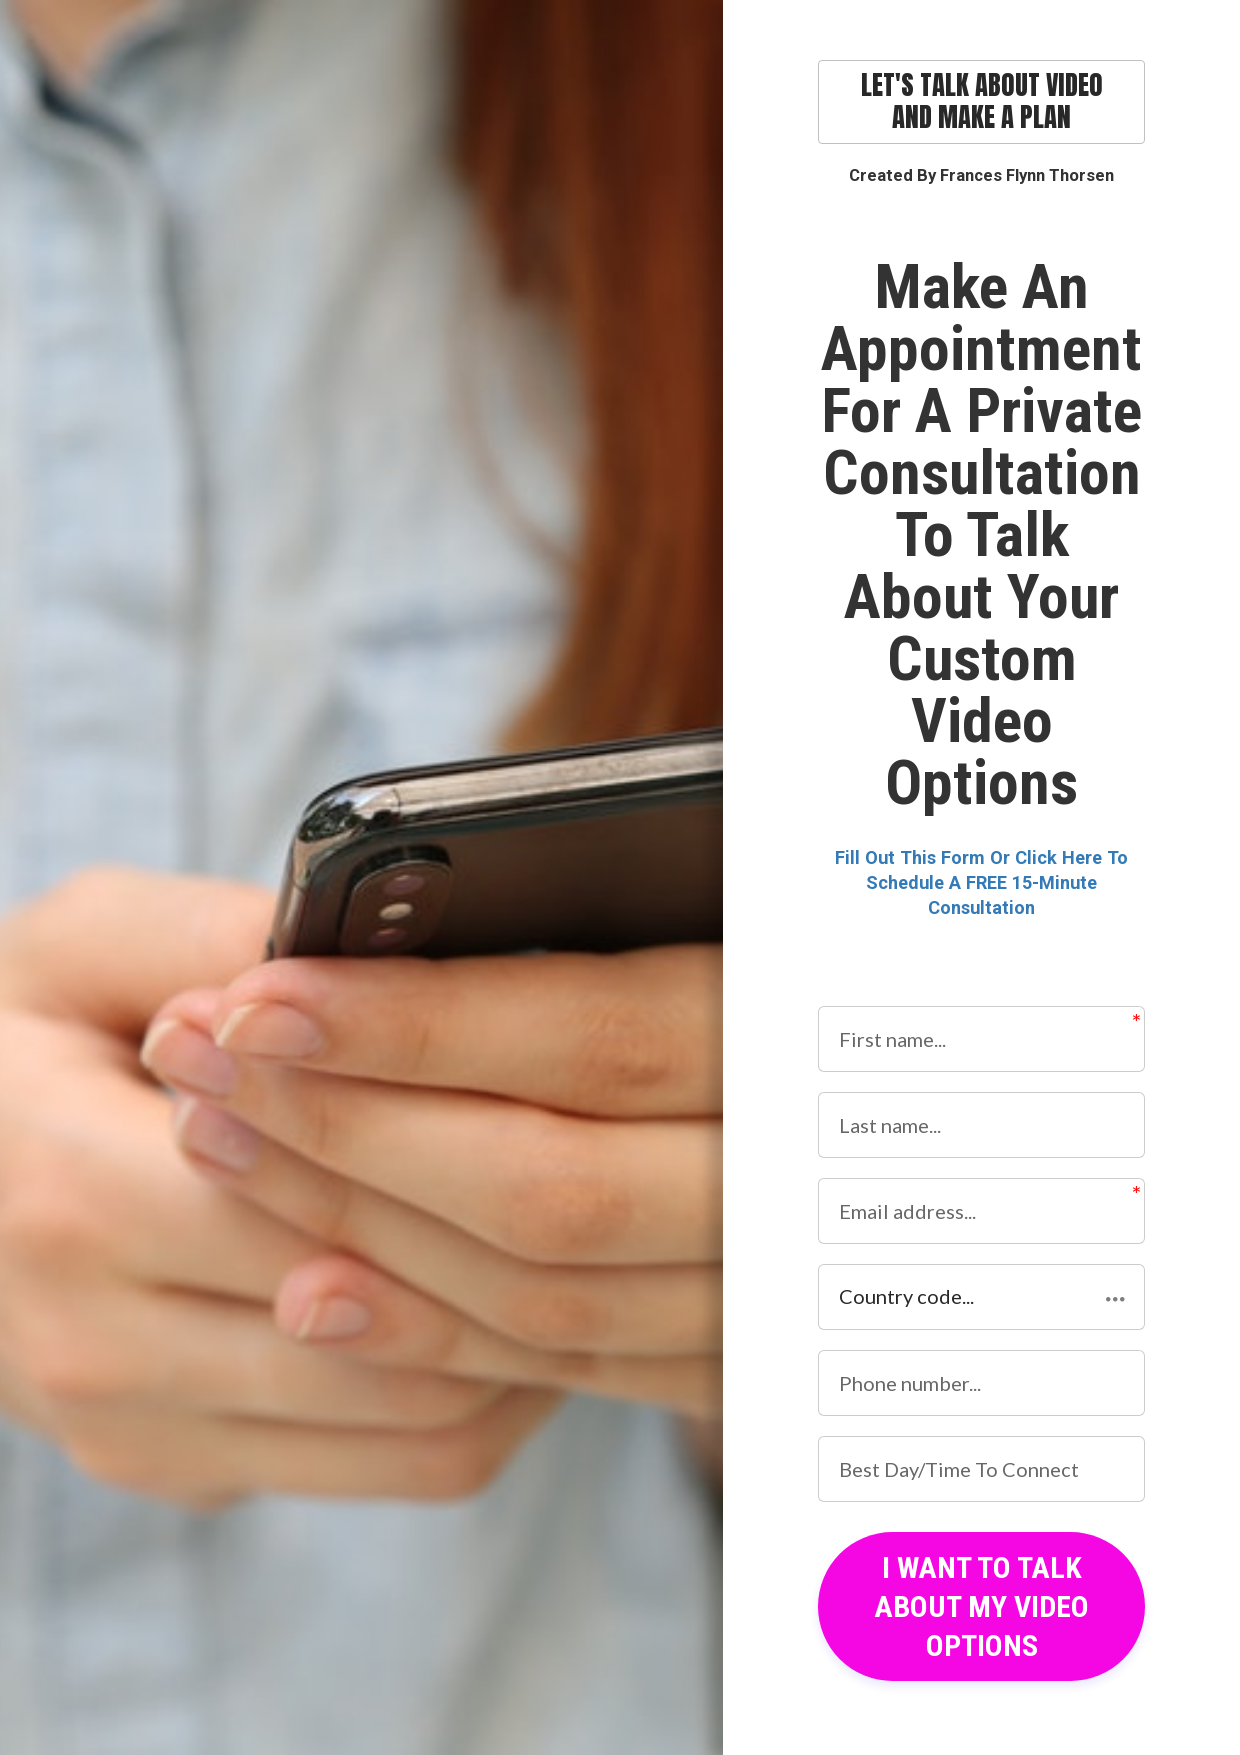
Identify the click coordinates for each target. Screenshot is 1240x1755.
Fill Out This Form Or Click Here (968, 857)
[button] (981, 1297)
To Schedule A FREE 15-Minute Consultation (997, 883)
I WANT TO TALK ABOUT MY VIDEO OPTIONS (981, 1606)
